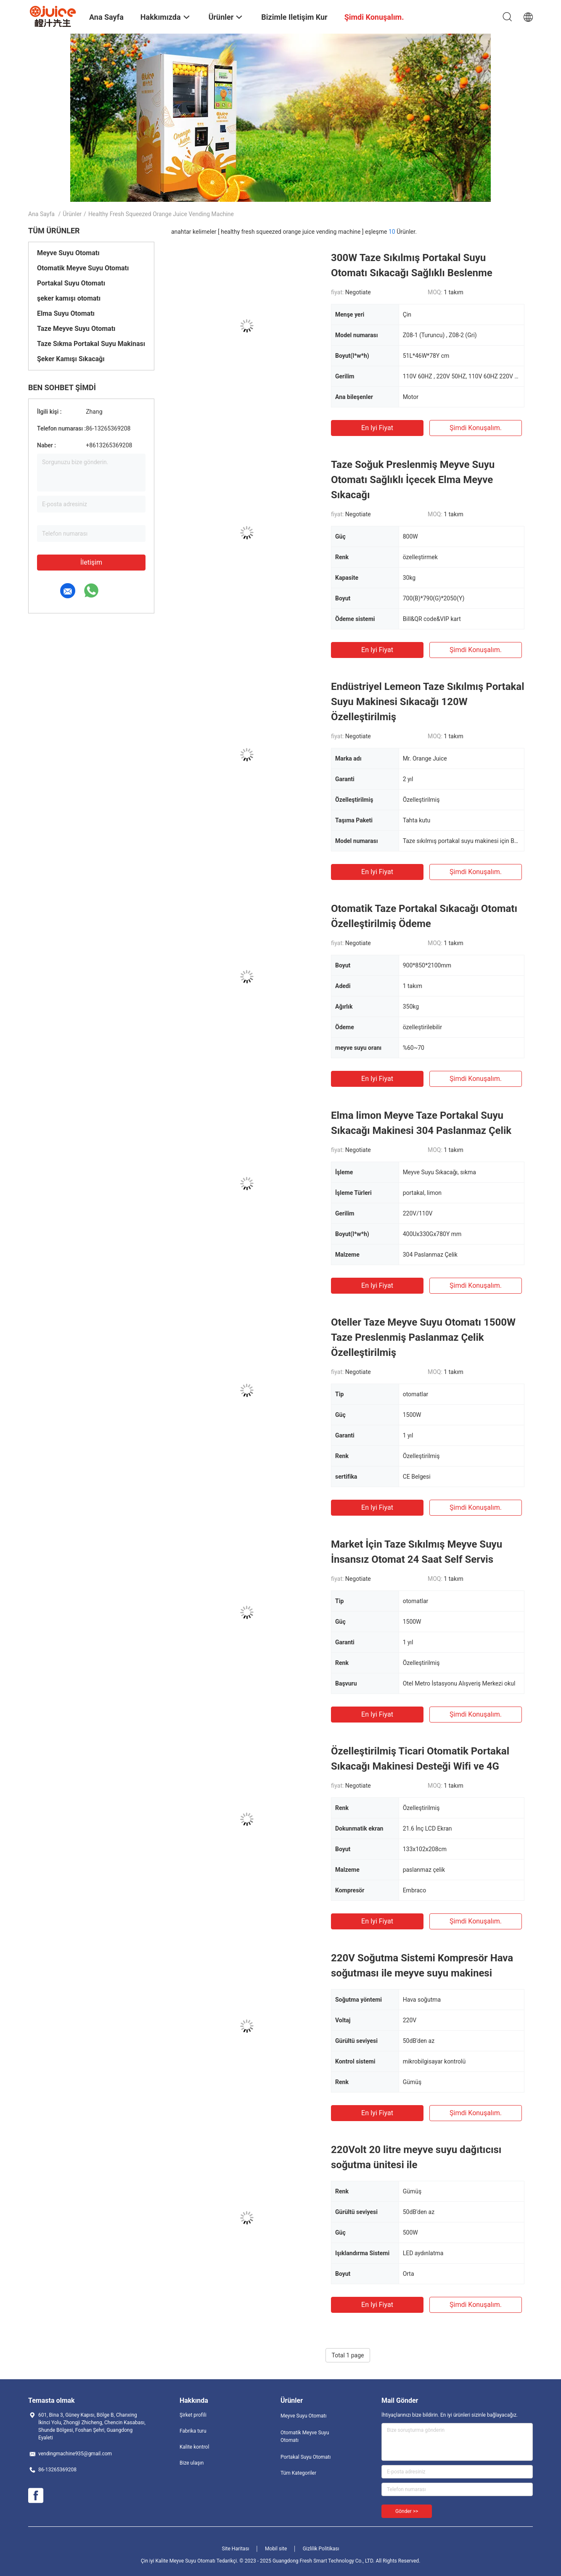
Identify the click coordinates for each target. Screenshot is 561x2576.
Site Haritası (235, 2549)
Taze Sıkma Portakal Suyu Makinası (91, 344)
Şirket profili (193, 2415)
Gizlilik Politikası (321, 2549)
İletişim (91, 562)
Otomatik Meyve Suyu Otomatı (83, 268)
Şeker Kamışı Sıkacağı (71, 359)
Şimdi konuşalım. (476, 428)
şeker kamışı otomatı (69, 298)
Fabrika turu (193, 2431)
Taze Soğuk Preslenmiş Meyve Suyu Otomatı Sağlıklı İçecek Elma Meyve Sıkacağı (413, 480)
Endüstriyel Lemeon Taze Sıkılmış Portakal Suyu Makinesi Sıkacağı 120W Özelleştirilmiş (427, 702)
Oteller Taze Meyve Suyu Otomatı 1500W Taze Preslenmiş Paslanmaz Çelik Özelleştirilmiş (423, 1337)
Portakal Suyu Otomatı (71, 283)
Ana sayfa (41, 214)
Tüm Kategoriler (298, 2473)
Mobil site (276, 2549)
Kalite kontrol (194, 2447)
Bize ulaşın (192, 2463)
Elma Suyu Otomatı (66, 313)
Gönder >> (406, 2511)
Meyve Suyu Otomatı (68, 253)
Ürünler (72, 214)
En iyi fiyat (377, 428)
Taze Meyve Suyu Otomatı (76, 329)
